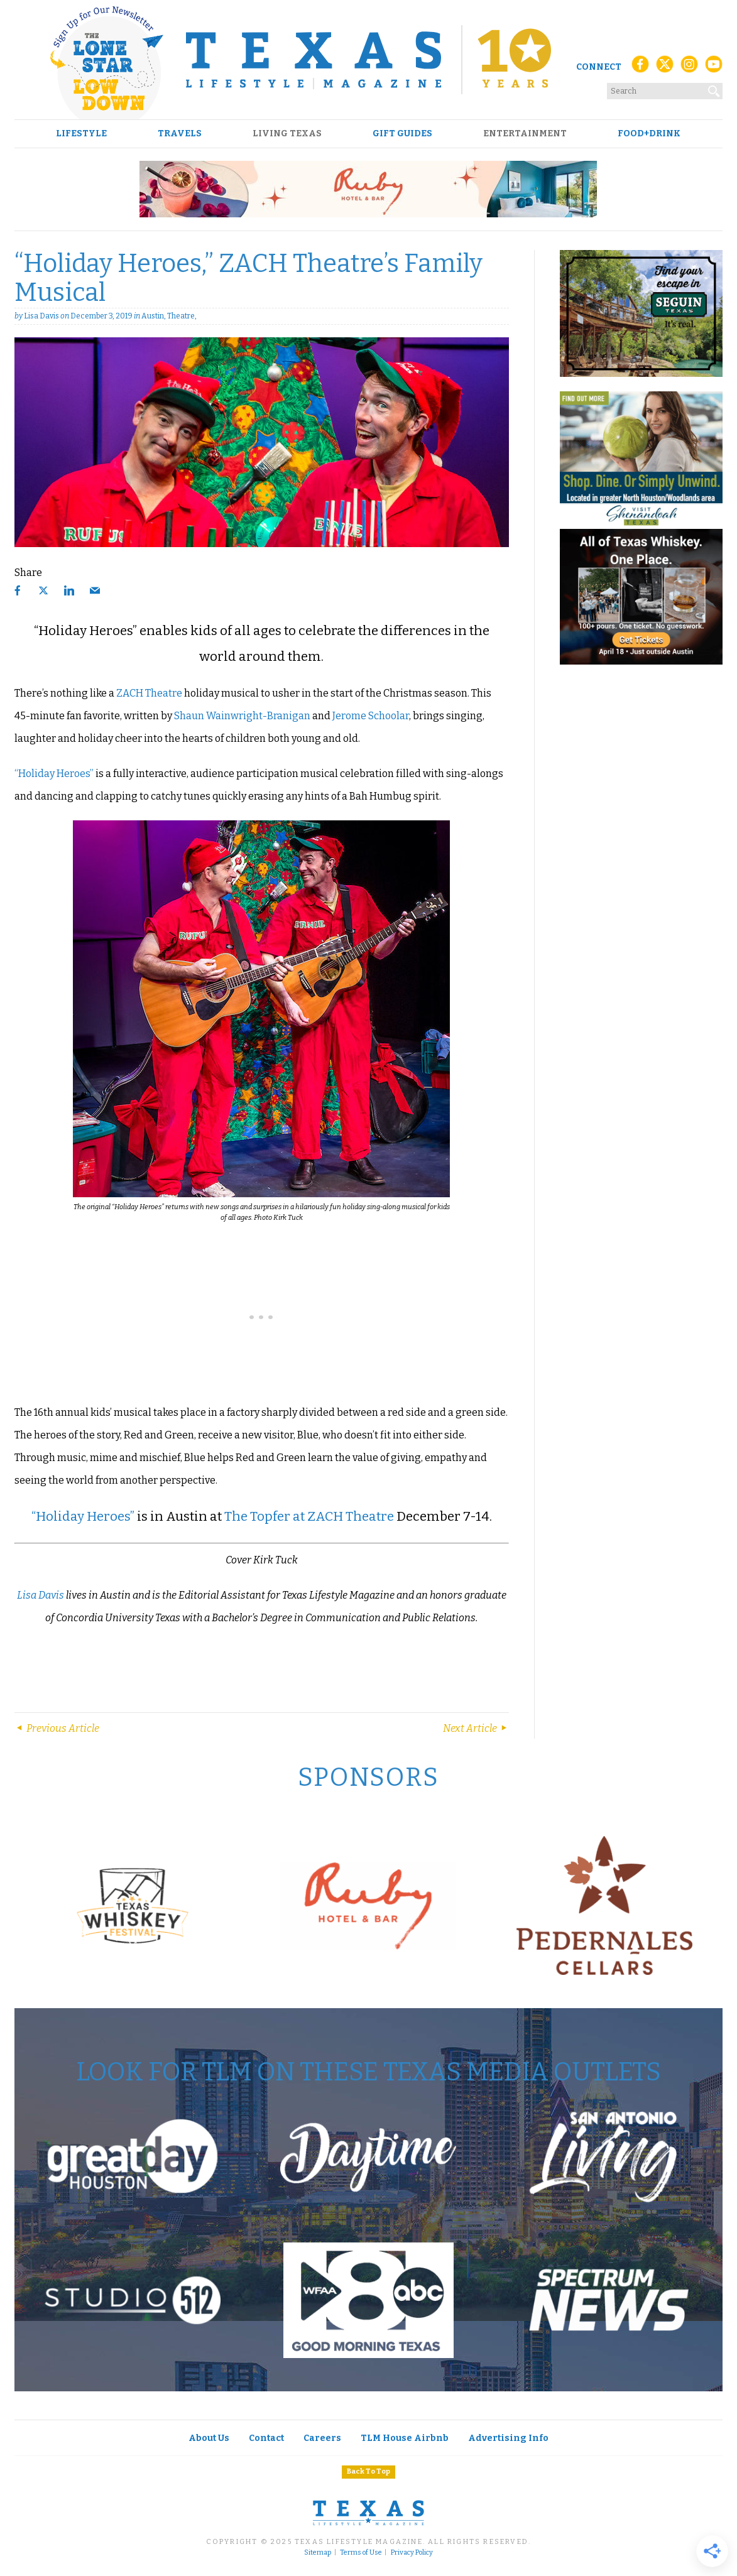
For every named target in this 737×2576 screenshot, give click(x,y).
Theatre (181, 316)
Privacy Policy (412, 2553)
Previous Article (56, 1728)
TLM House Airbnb (405, 2438)
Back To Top (368, 2471)
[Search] (714, 88)
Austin (152, 316)
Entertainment (525, 133)
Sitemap (317, 2553)
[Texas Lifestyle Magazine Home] (368, 59)
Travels (180, 133)
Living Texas (287, 133)
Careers (322, 2438)
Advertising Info (508, 2438)
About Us (208, 2438)
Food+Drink (649, 133)
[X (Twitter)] (665, 67)
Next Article (476, 1728)
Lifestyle (81, 133)
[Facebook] (640, 67)
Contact (266, 2438)
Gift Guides (402, 133)
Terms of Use (361, 2553)
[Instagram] (689, 67)
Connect (598, 67)
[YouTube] (714, 67)
